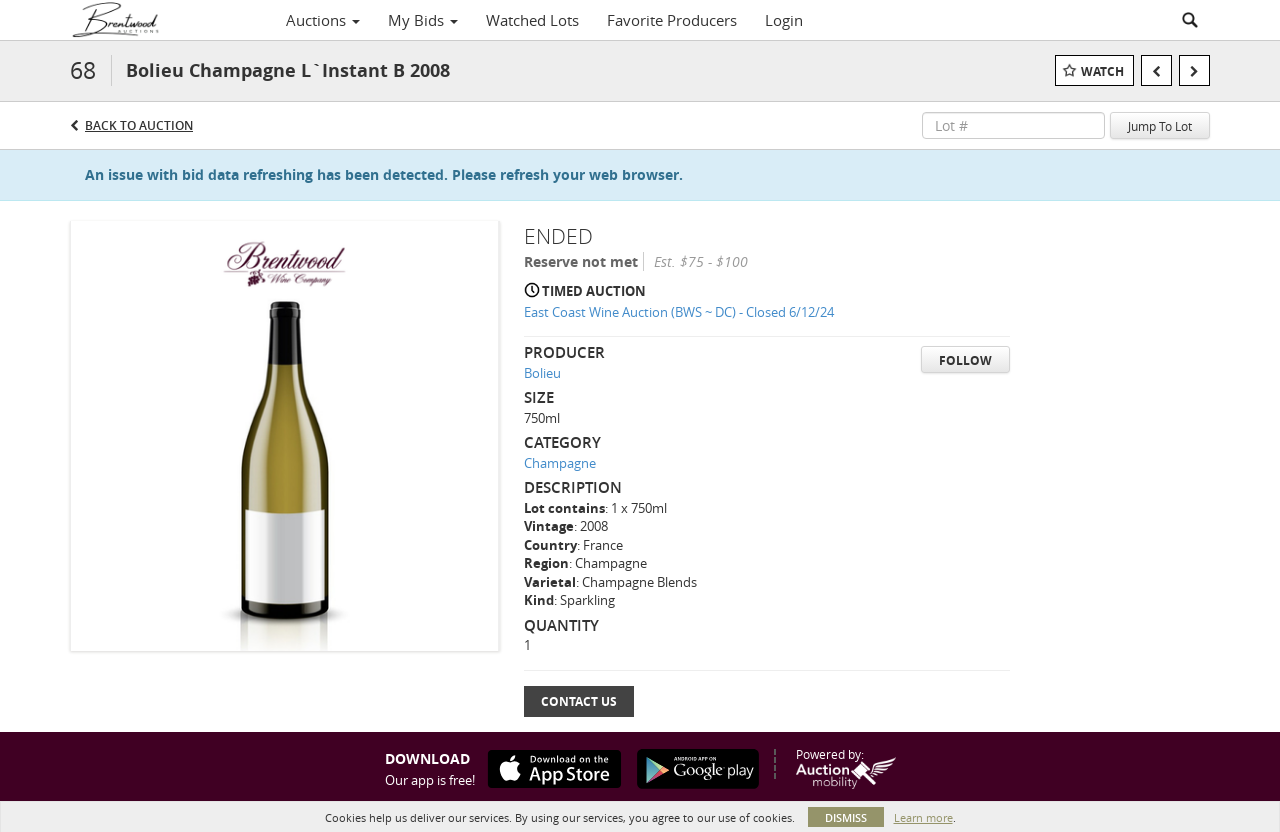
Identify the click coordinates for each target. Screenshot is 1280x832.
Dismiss (846, 817)
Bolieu (542, 373)
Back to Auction (139, 125)
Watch (1102, 71)
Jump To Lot (1160, 126)
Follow (965, 360)
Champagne (560, 463)
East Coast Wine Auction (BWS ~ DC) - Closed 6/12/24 (679, 312)
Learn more (923, 817)
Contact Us (579, 701)
